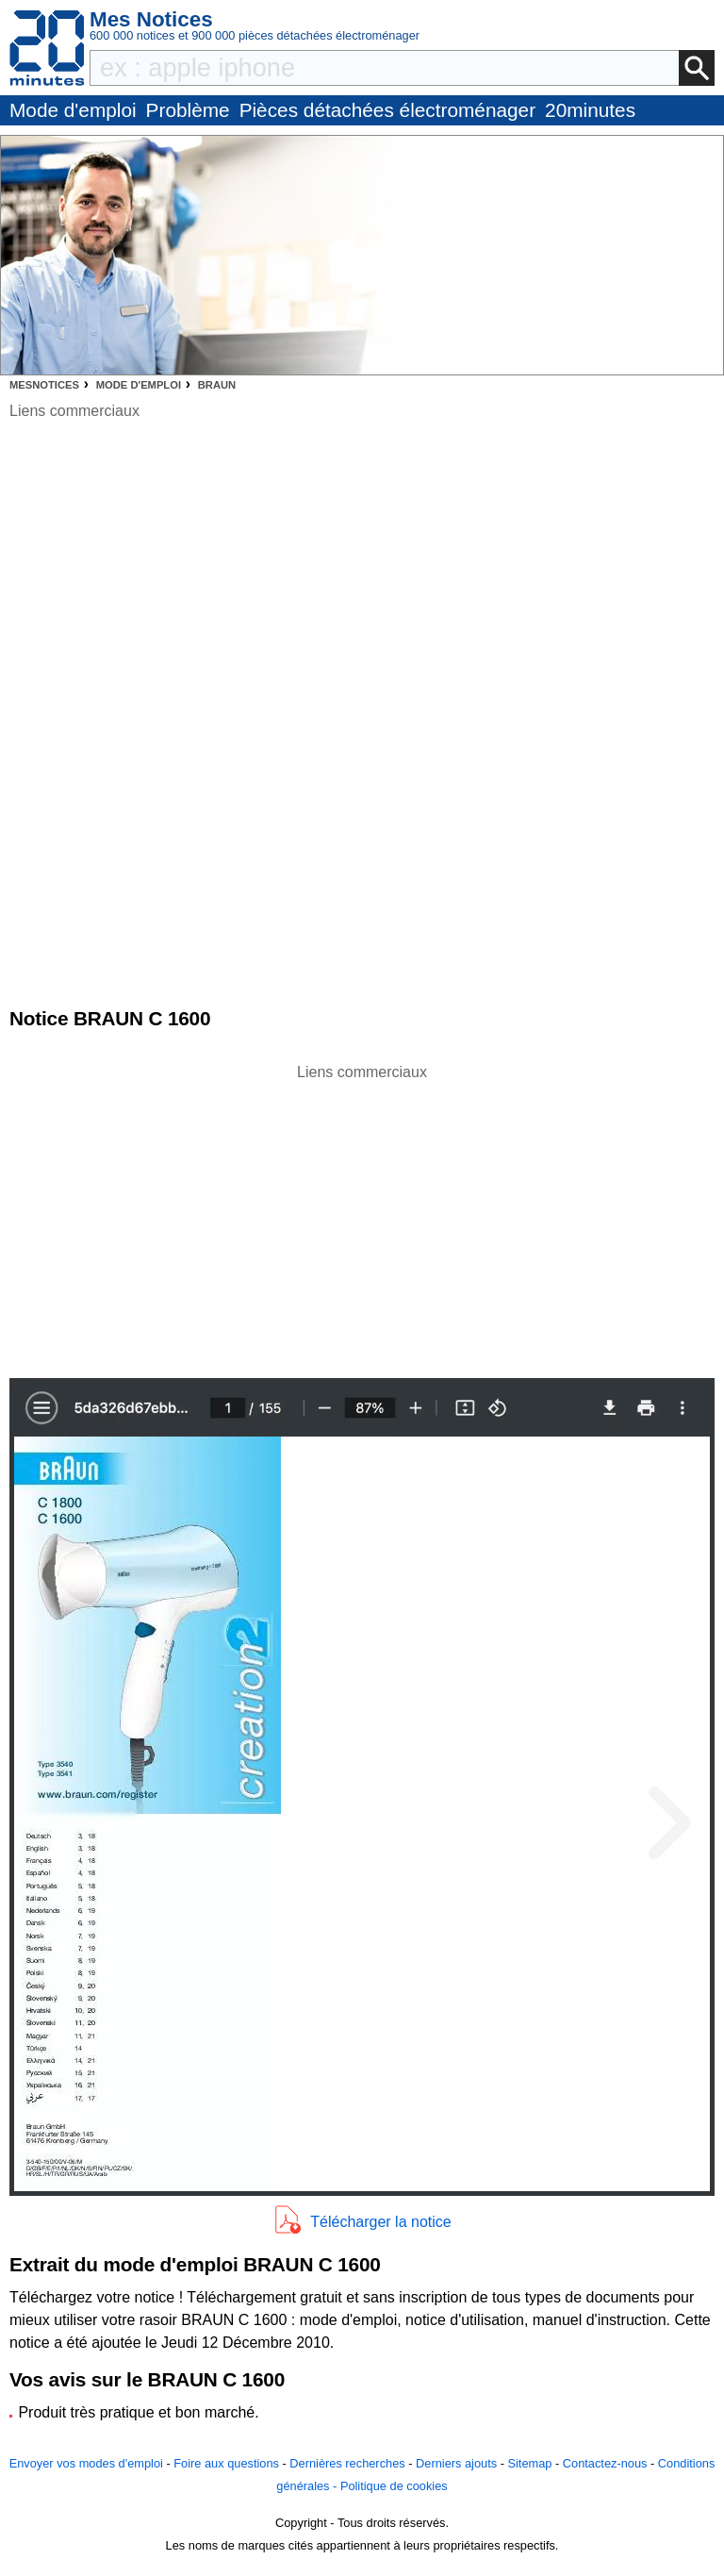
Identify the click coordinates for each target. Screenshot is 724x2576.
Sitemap (529, 2463)
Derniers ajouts (456, 2463)
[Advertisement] (362, 1216)
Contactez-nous (605, 2463)
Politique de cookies (394, 2486)
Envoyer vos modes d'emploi (86, 2463)
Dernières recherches (346, 2463)
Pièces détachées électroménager (387, 110)
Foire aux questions (226, 2463)
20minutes (590, 110)
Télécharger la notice (380, 2222)
